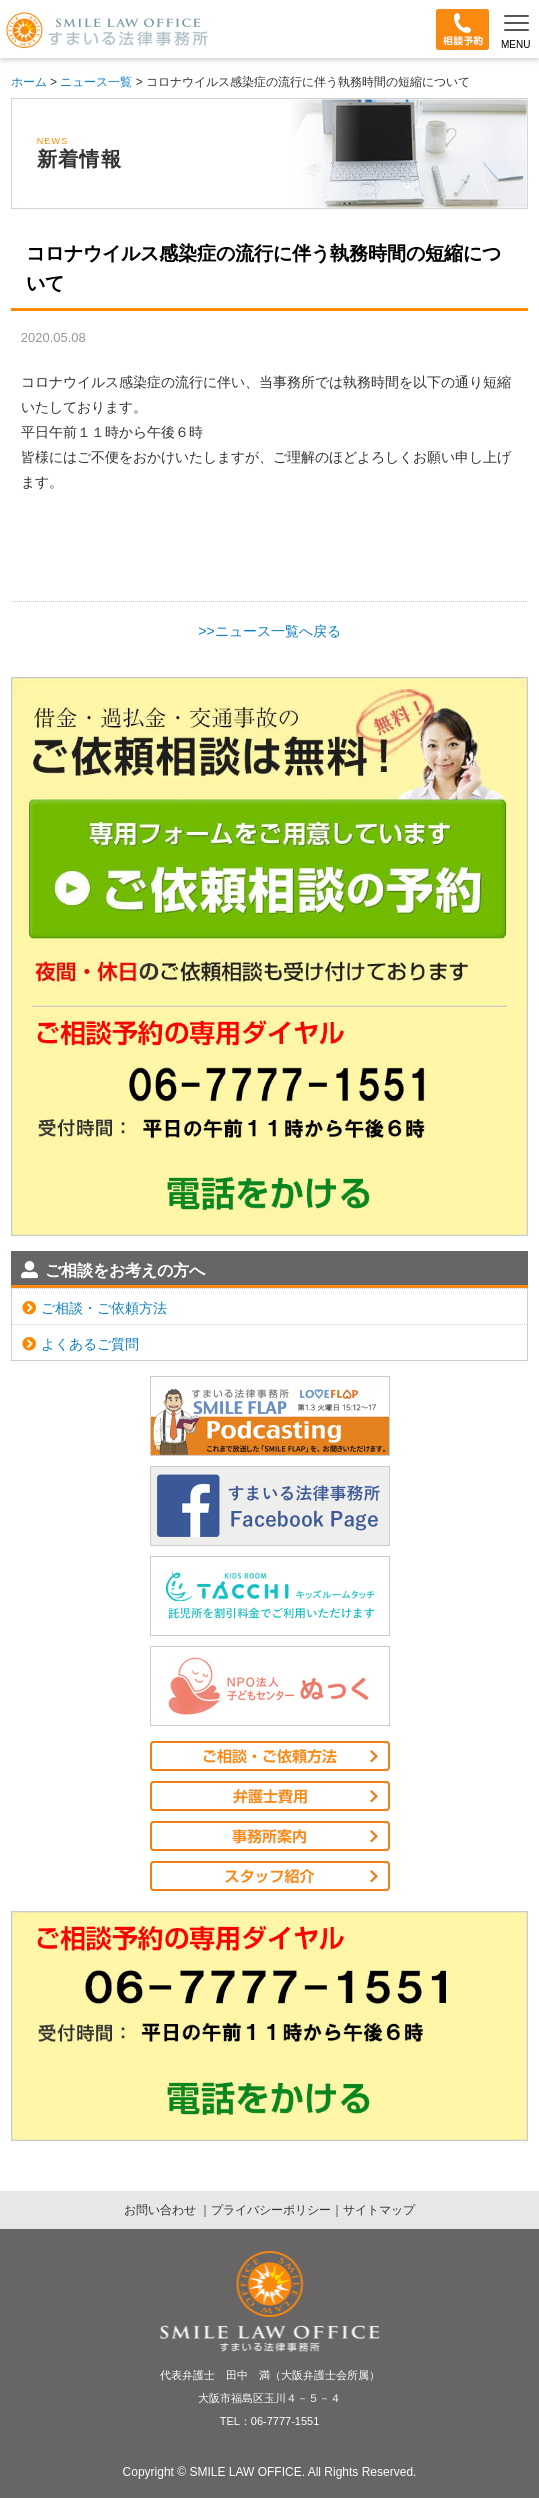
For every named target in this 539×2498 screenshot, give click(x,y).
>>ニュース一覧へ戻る (269, 631)
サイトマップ (379, 2210)
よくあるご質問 (80, 1344)
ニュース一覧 (96, 82)
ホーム (29, 82)
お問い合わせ (161, 2210)
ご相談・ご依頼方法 (94, 1308)
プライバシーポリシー (271, 2210)
